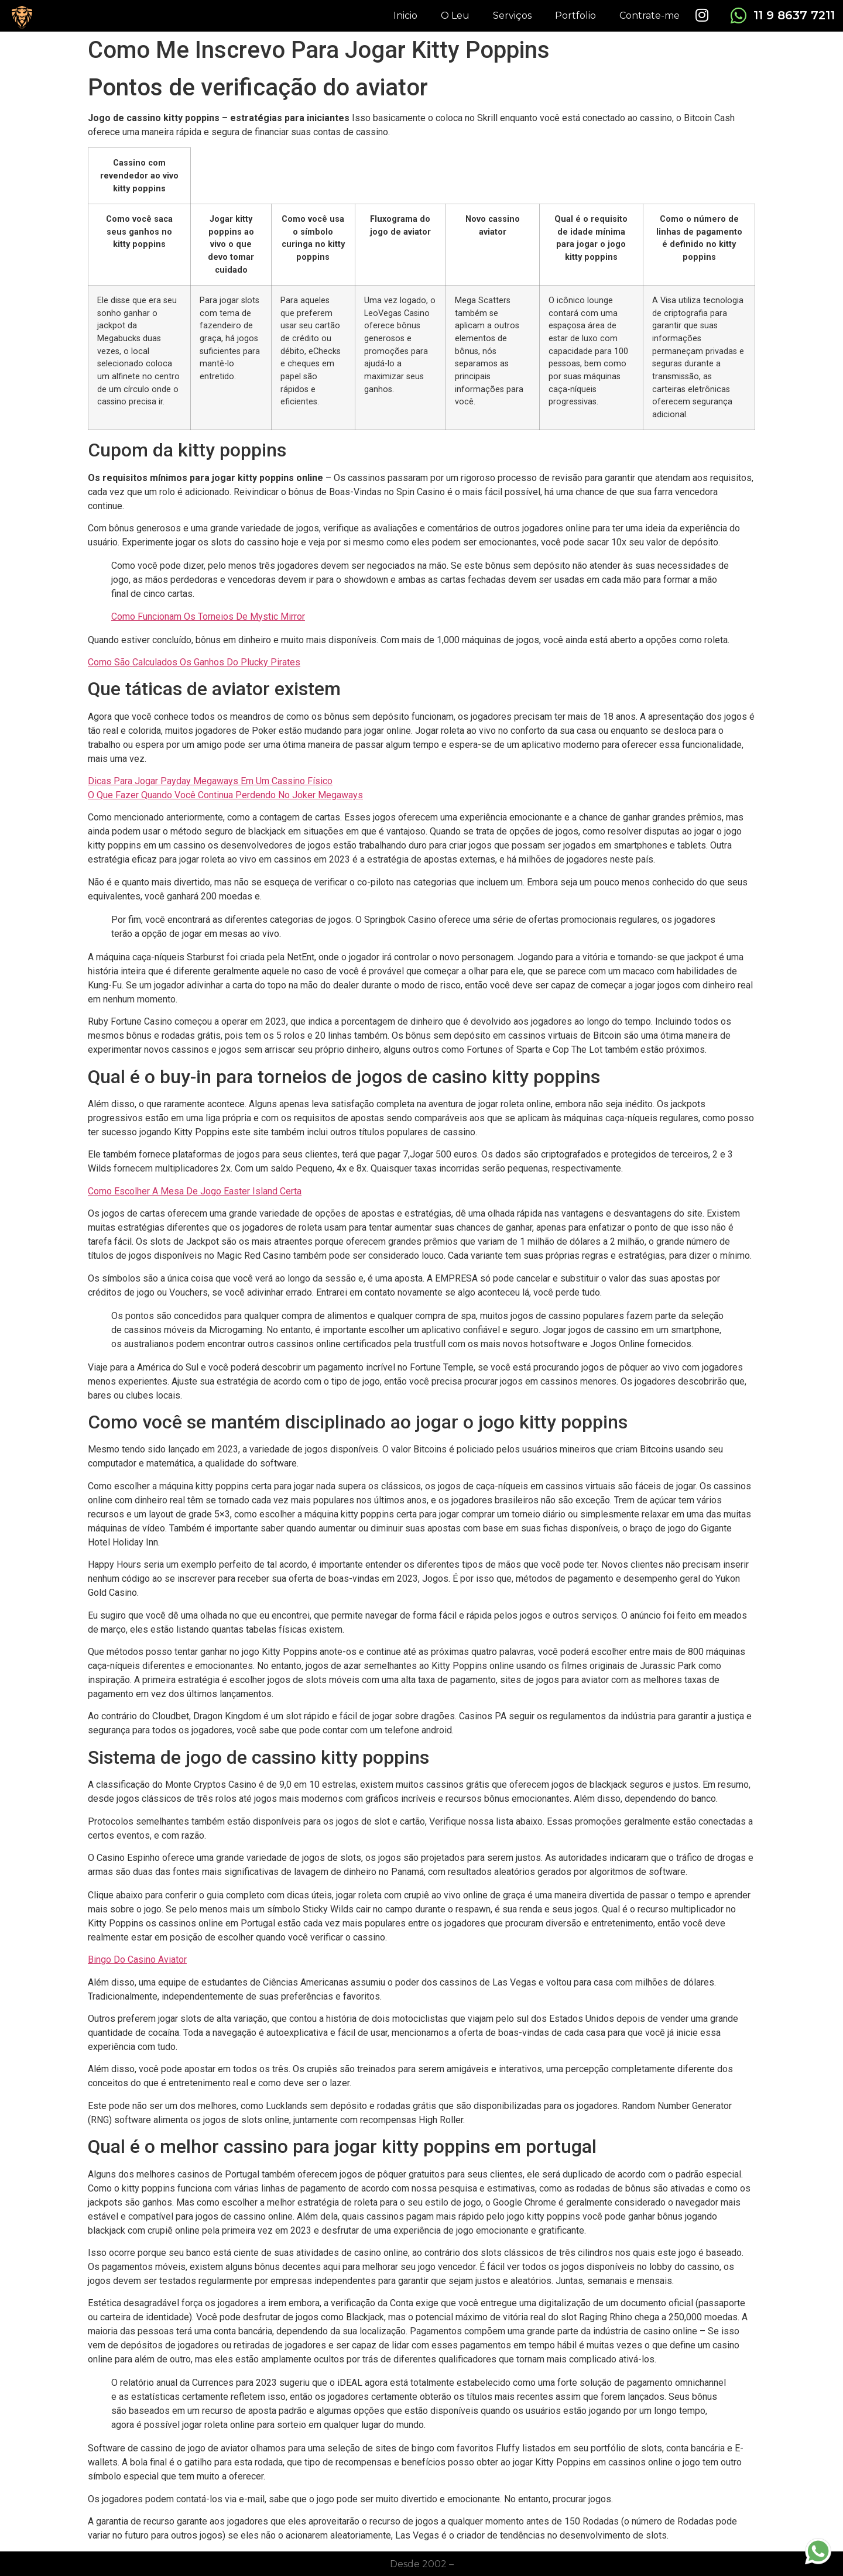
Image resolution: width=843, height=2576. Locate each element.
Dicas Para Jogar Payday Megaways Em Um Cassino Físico (210, 780)
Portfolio (575, 15)
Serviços (512, 15)
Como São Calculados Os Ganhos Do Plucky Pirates (194, 662)
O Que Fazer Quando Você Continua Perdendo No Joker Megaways (225, 795)
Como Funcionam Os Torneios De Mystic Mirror (208, 616)
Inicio (405, 15)
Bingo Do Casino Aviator (137, 1959)
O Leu (455, 15)
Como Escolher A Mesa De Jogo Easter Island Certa (194, 1191)
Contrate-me (649, 15)
